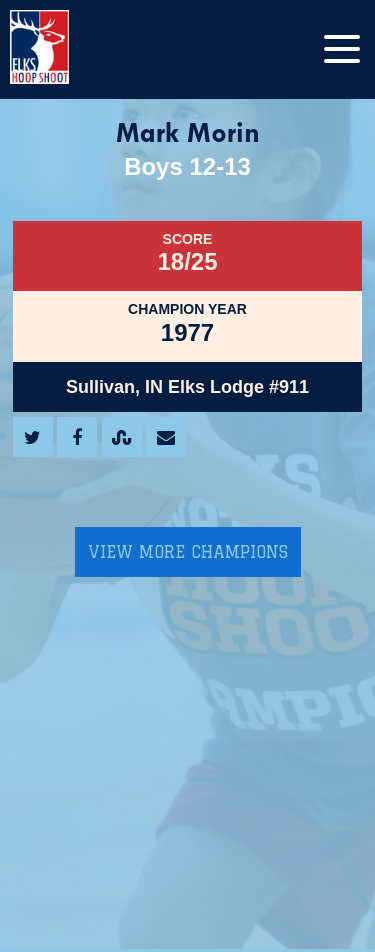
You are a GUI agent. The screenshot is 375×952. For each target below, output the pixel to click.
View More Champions (188, 552)
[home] (60, 49)
